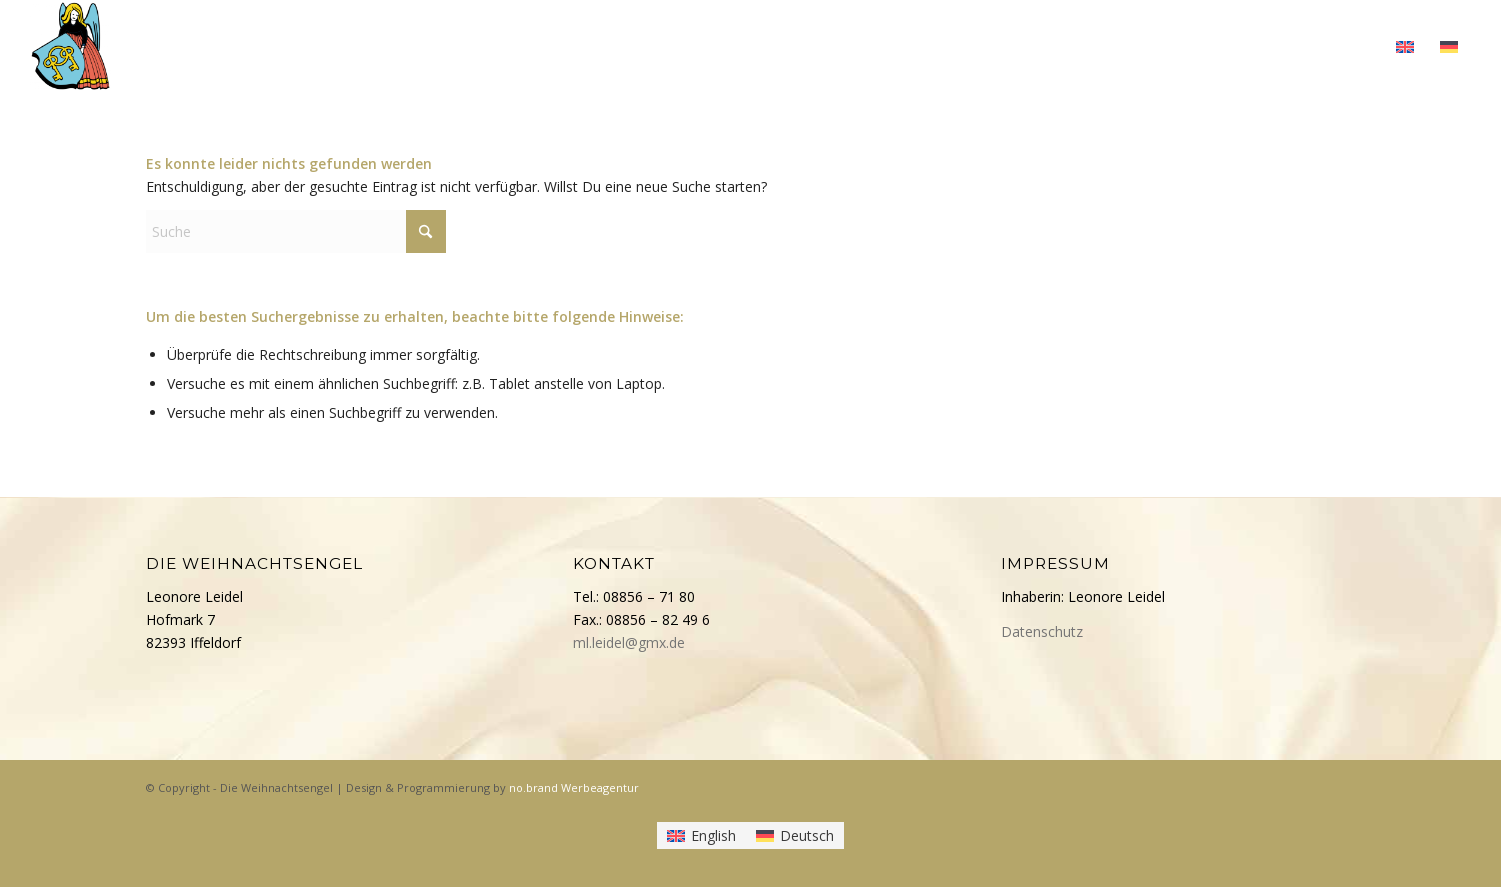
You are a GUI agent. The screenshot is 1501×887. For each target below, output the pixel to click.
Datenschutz (1042, 631)
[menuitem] (924, 45)
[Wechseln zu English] (701, 835)
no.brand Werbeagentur (574, 787)
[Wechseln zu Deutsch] (795, 835)
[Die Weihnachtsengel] (70, 45)
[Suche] (296, 231)
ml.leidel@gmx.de (629, 642)
